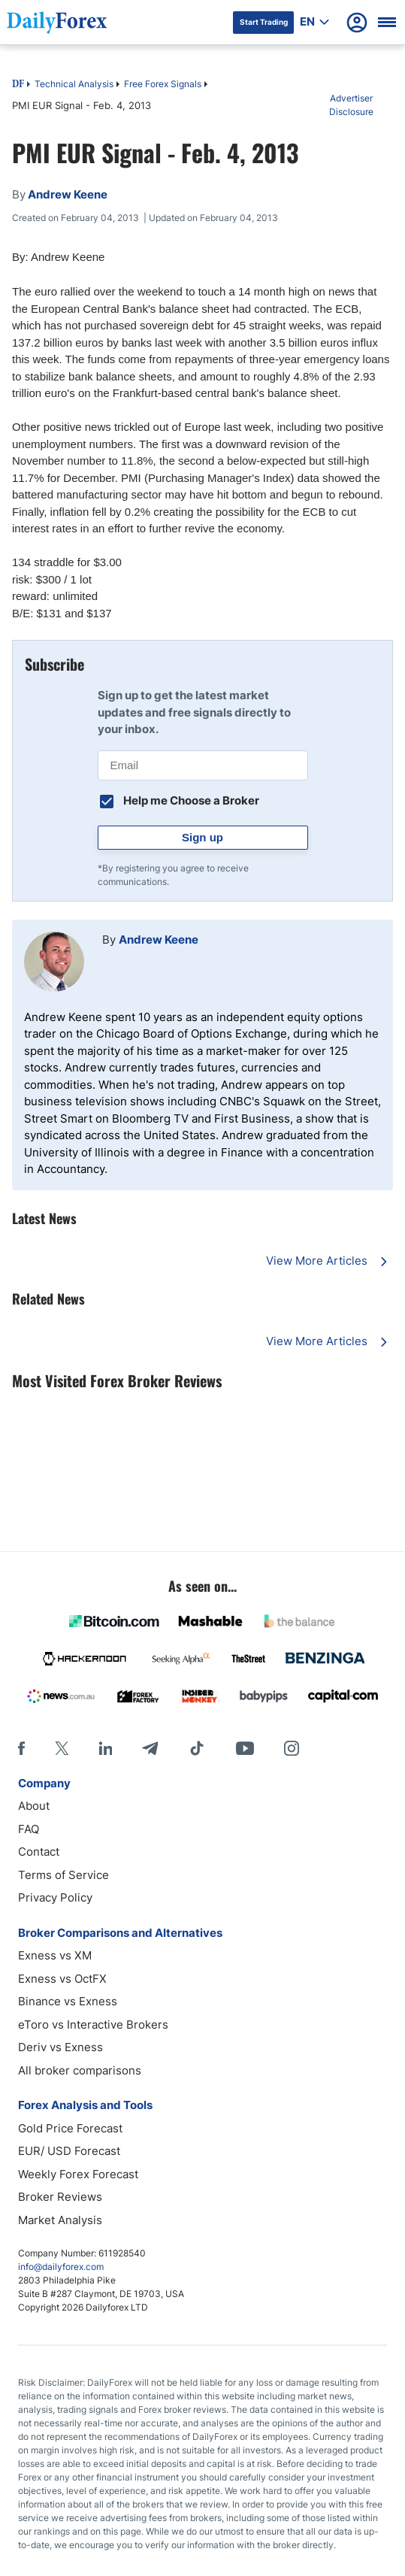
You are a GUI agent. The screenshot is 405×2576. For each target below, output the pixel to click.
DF (18, 85)
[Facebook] (21, 1748)
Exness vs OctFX (62, 1978)
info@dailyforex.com (61, 2266)
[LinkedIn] (105, 1748)
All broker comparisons (79, 2070)
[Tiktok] (197, 1748)
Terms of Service (63, 1875)
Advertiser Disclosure (351, 104)
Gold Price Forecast (70, 2128)
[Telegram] (150, 1748)
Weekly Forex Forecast (78, 2174)
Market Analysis (60, 2220)
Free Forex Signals (162, 83)
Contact (38, 1851)
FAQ (28, 1829)
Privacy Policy (55, 1897)
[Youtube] (245, 1748)
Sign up (202, 837)
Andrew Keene (158, 939)
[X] (61, 1748)
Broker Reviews (60, 2197)
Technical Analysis (74, 83)
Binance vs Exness (67, 2001)
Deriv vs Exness (60, 2047)
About (34, 1806)
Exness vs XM (55, 1955)
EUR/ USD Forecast (69, 2151)
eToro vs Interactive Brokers (93, 2024)
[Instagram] (291, 1748)
